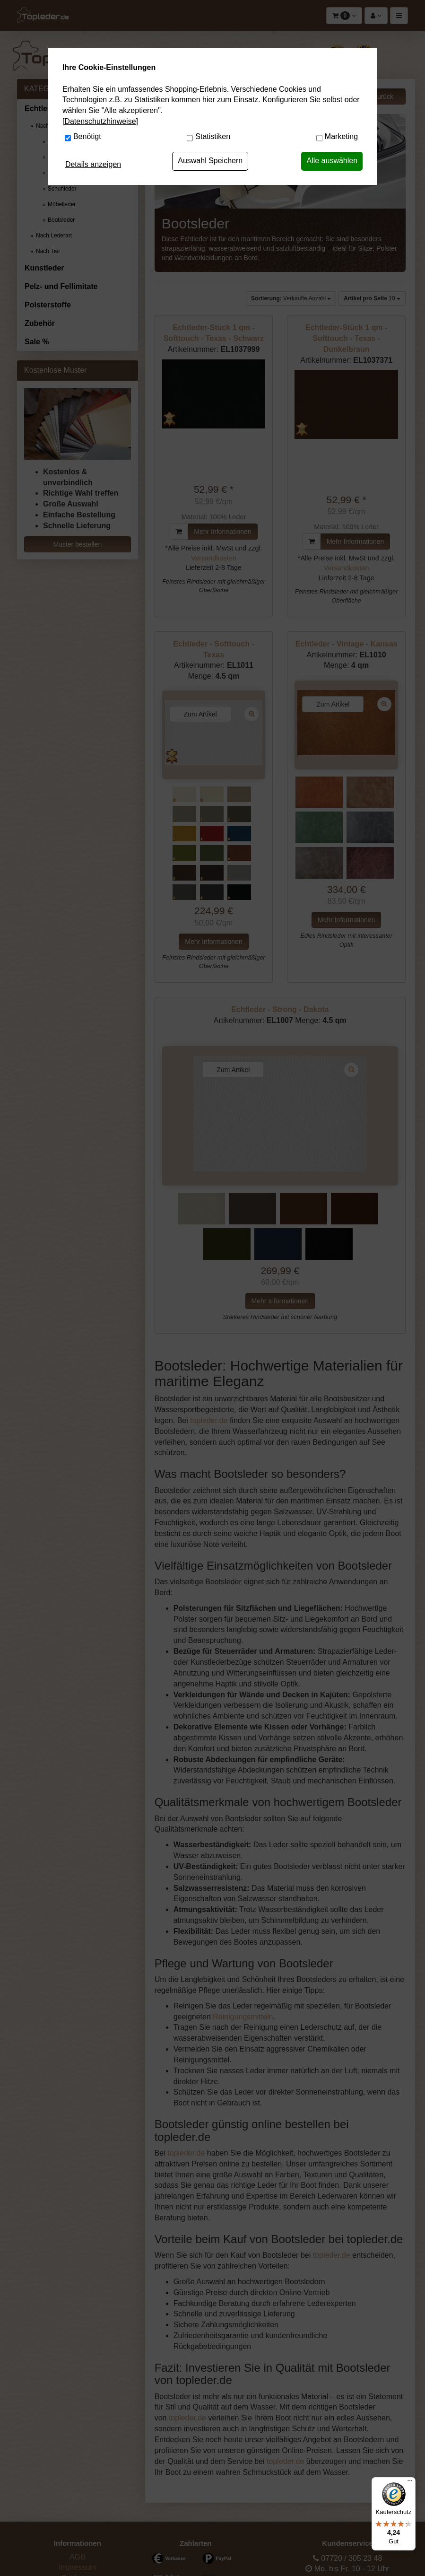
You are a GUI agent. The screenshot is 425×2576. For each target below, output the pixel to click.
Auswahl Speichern (210, 161)
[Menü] (410, 2483)
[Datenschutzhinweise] (100, 121)
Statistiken (212, 136)
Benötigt (87, 136)
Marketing (341, 136)
